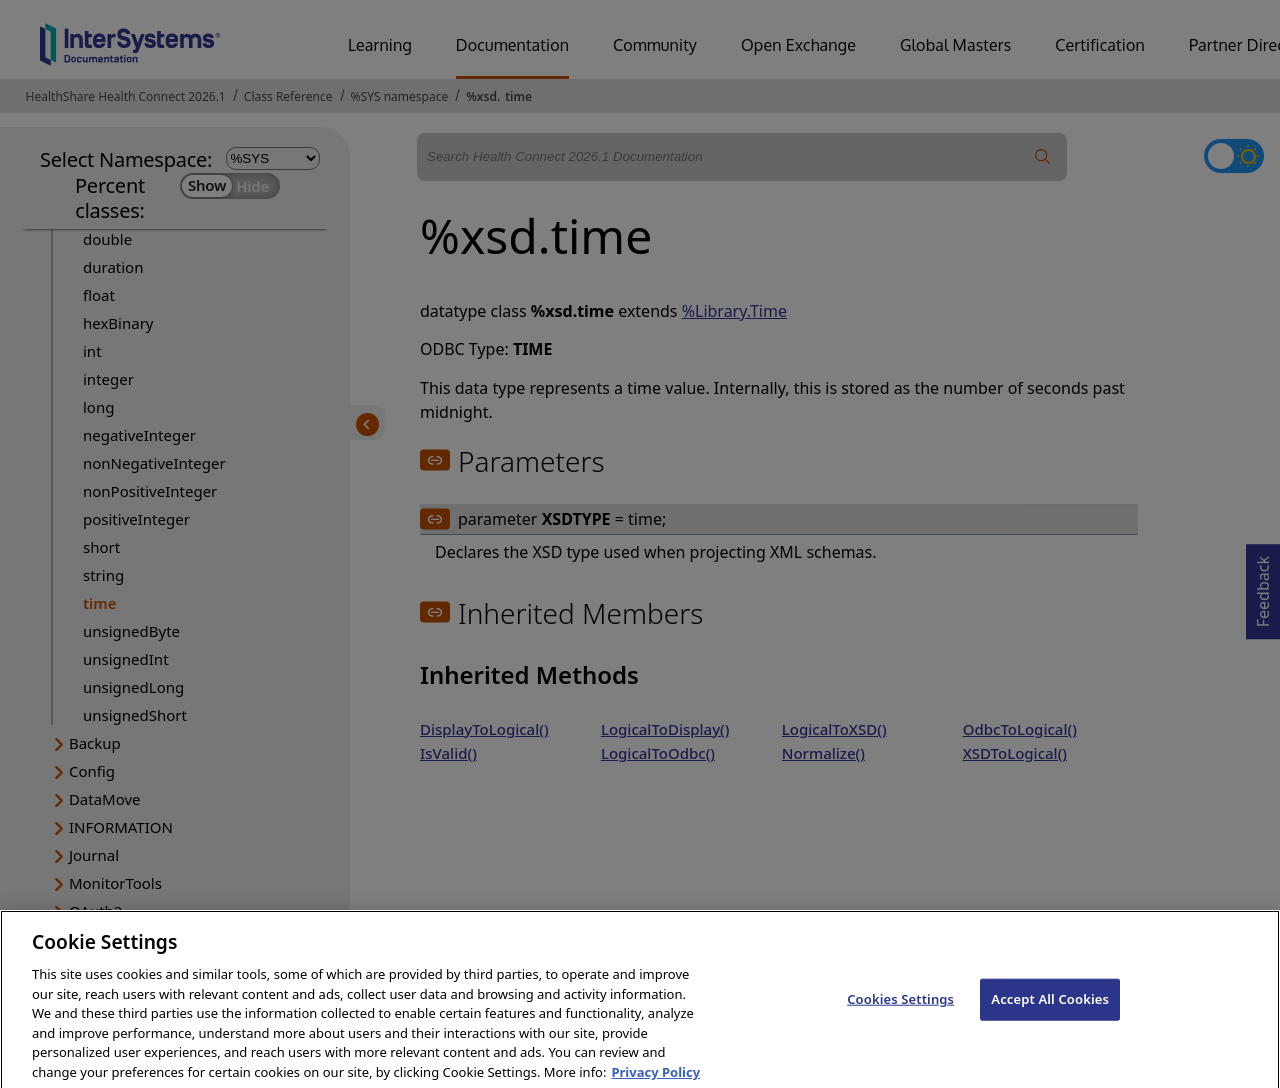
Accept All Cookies (1050, 1016)
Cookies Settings (900, 1016)
